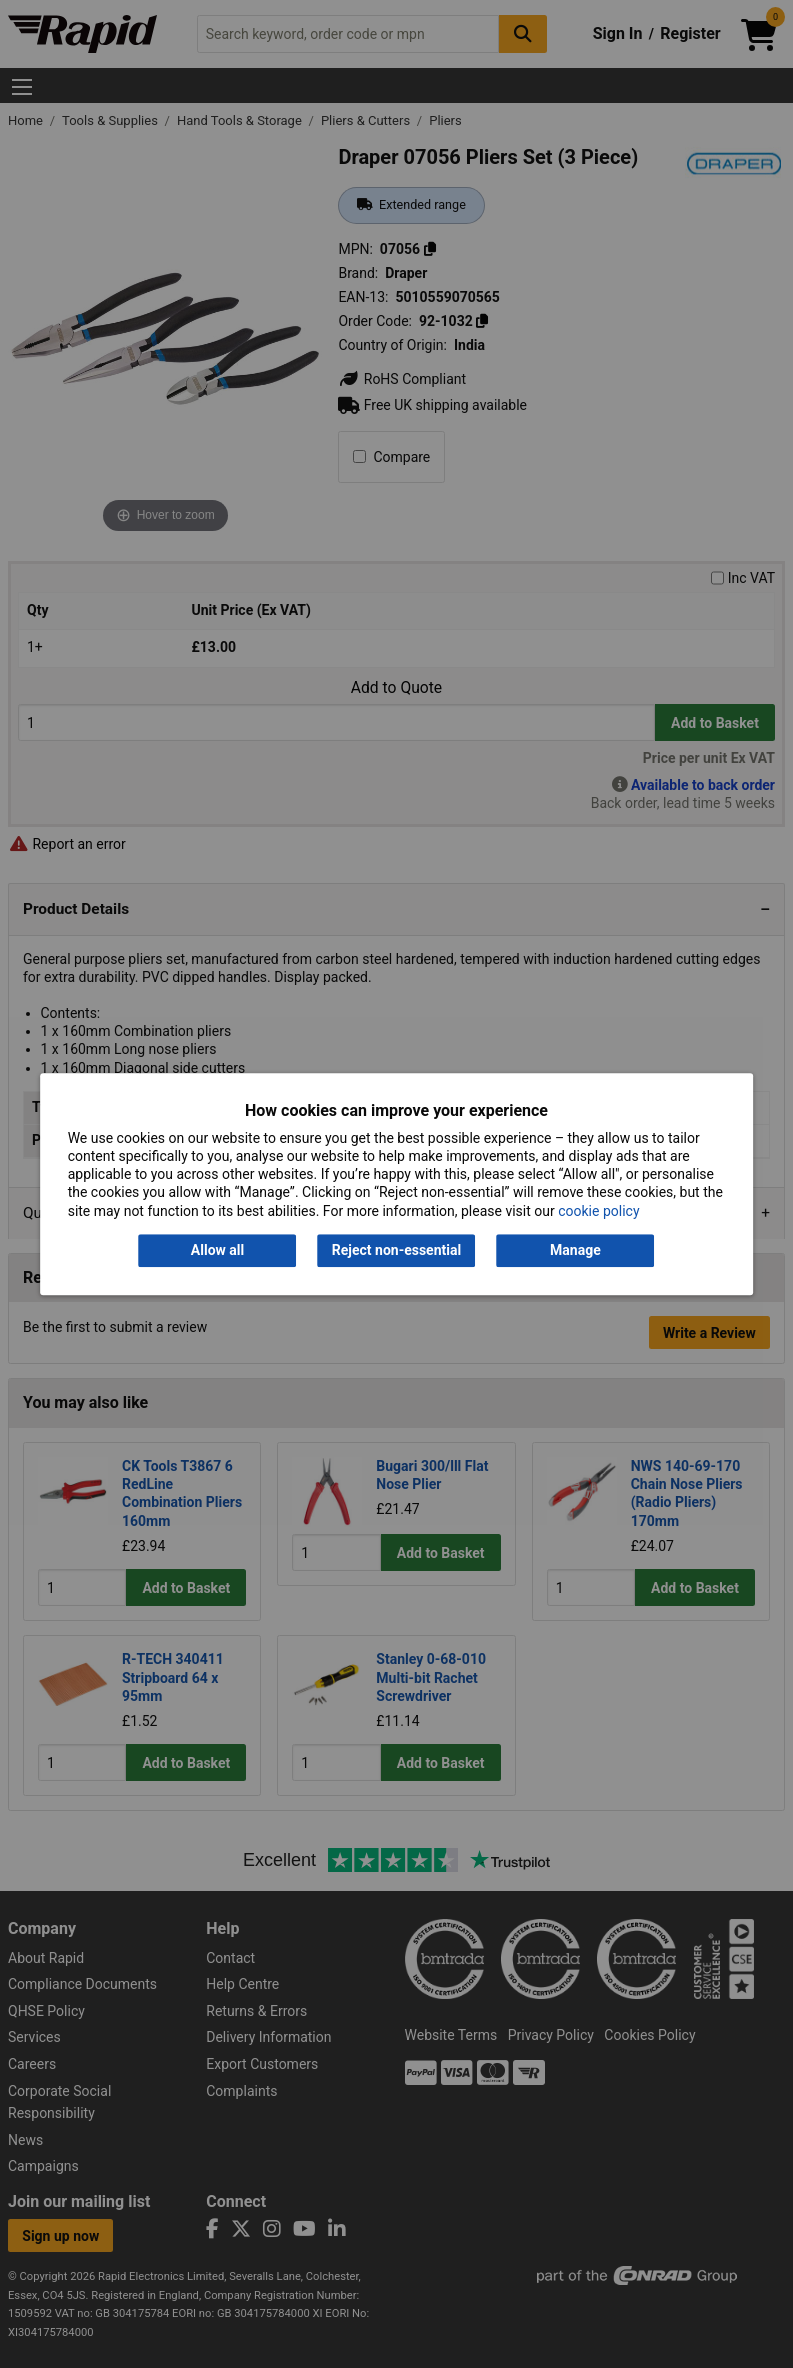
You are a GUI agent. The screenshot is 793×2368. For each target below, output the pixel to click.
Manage (575, 1250)
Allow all (217, 1250)
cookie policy (598, 1211)
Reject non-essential (396, 1250)
